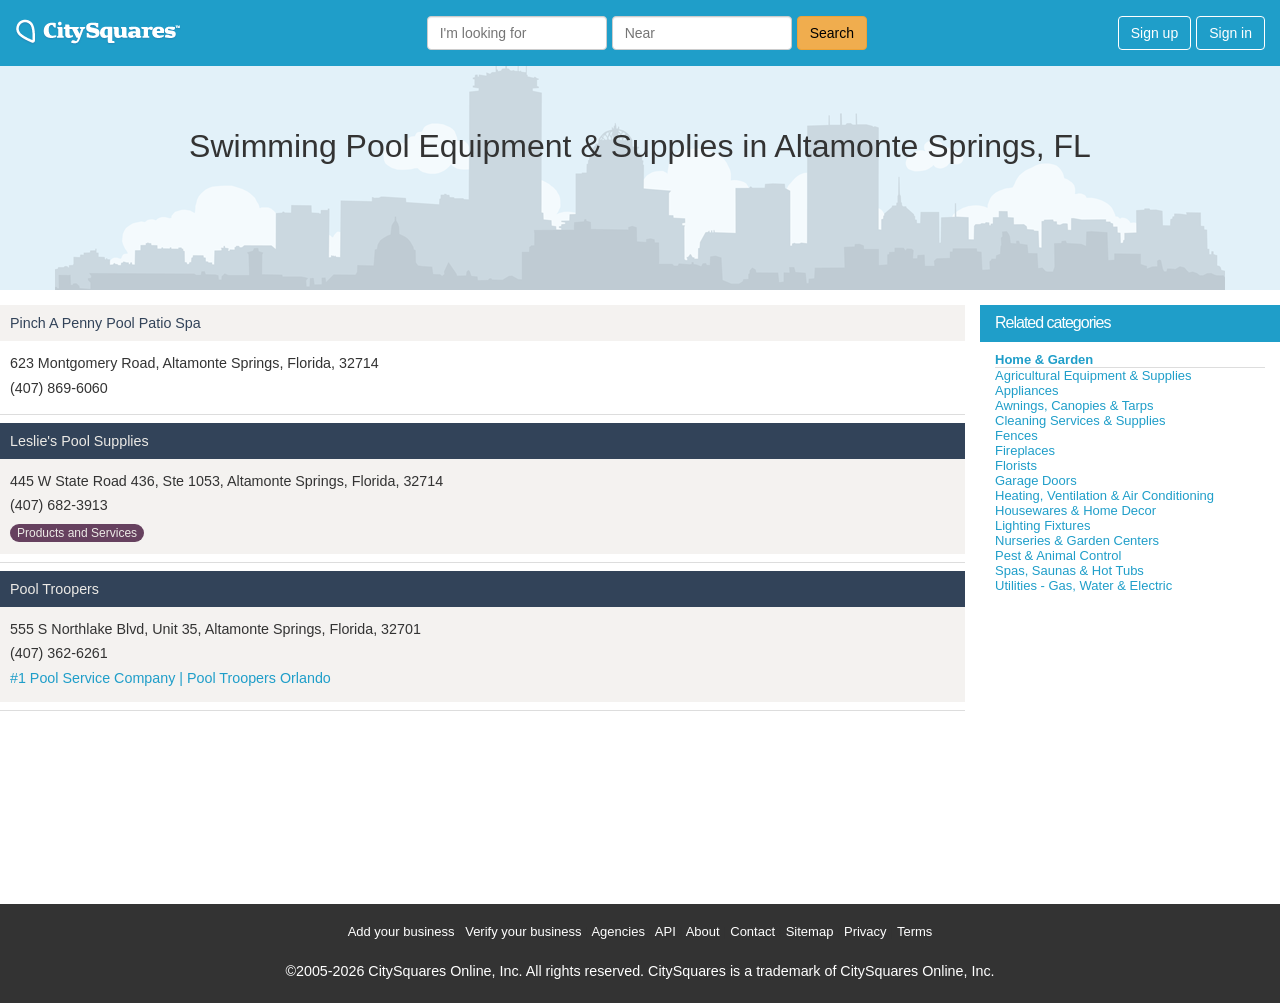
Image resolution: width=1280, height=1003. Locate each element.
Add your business (401, 931)
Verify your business (523, 931)
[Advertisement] (1130, 744)
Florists (1016, 465)
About (703, 931)
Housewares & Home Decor (1075, 510)
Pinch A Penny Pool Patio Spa (105, 323)
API (665, 931)
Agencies (617, 931)
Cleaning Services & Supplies (1080, 420)
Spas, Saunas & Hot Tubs (1069, 570)
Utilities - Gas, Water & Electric (1083, 585)
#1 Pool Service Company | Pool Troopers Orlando (170, 678)
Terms (914, 931)
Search (832, 33)
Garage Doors (1036, 480)
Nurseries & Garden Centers (1077, 540)
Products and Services (77, 533)
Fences (1016, 435)
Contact (752, 931)
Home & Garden (1044, 359)
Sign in (1230, 33)
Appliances (1027, 390)
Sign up (1154, 33)
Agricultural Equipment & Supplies (1093, 375)
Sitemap (810, 931)
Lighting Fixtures (1042, 525)
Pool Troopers (54, 589)
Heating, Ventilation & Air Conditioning (1104, 495)
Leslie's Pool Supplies (79, 441)
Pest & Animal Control (1058, 555)
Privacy (865, 931)
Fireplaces (1025, 450)
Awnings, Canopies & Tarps (1074, 405)
